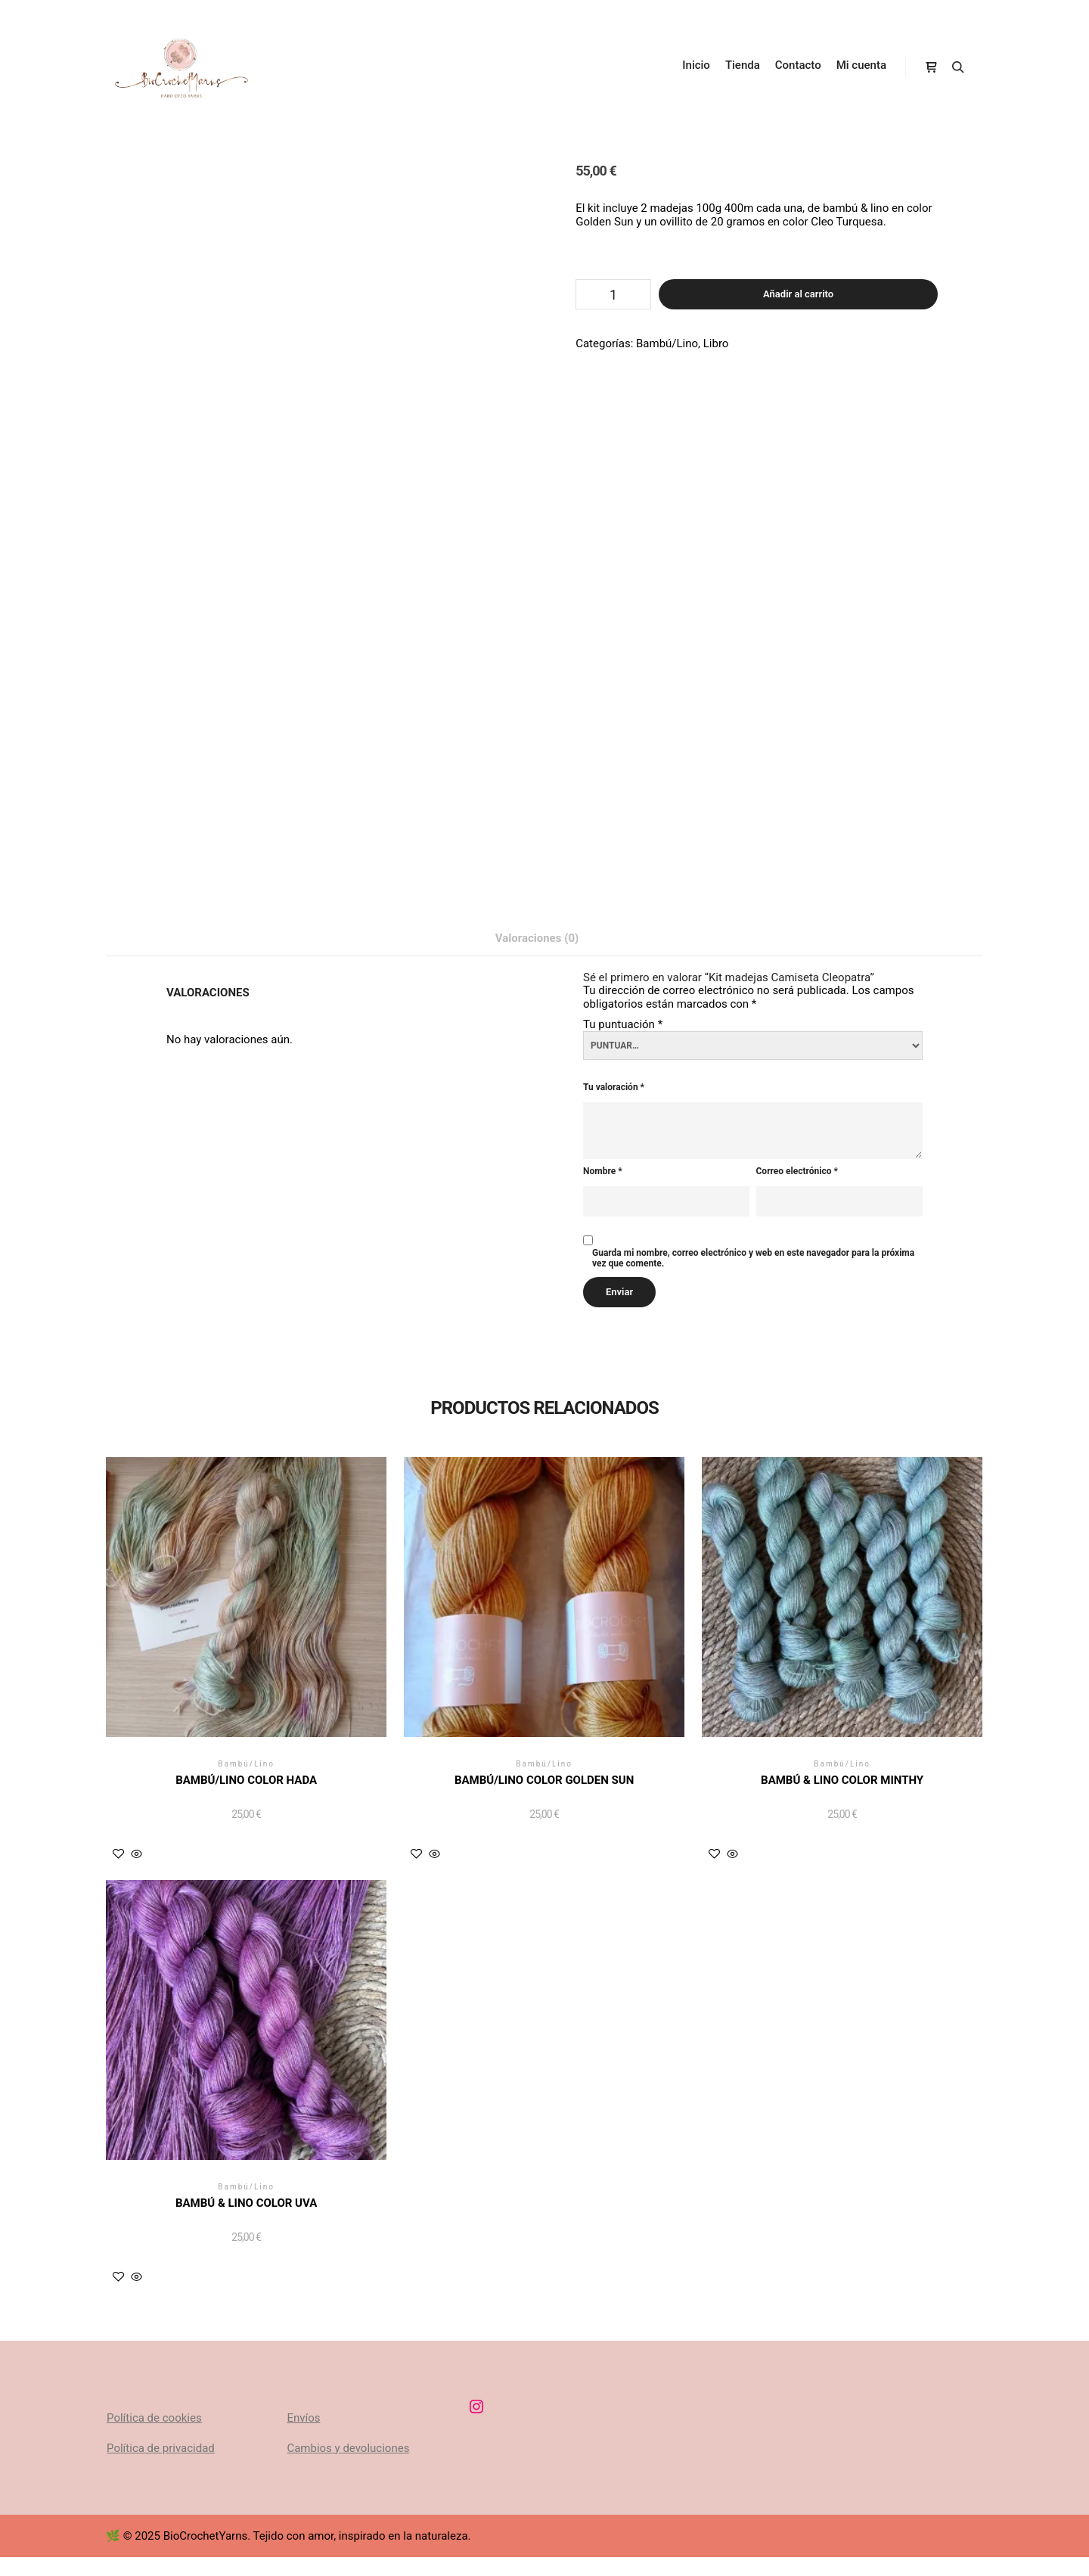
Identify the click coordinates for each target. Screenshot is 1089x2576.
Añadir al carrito (798, 294)
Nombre (602, 1171)
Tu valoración (613, 1087)
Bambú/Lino (667, 343)
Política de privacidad (161, 2448)
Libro (716, 343)
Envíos (303, 2418)
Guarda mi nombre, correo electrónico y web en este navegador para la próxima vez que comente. (753, 1258)
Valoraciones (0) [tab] (537, 938)
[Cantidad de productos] (613, 294)
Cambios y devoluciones (348, 2448)
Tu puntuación (622, 1024)
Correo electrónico (797, 1171)
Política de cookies (154, 2418)
